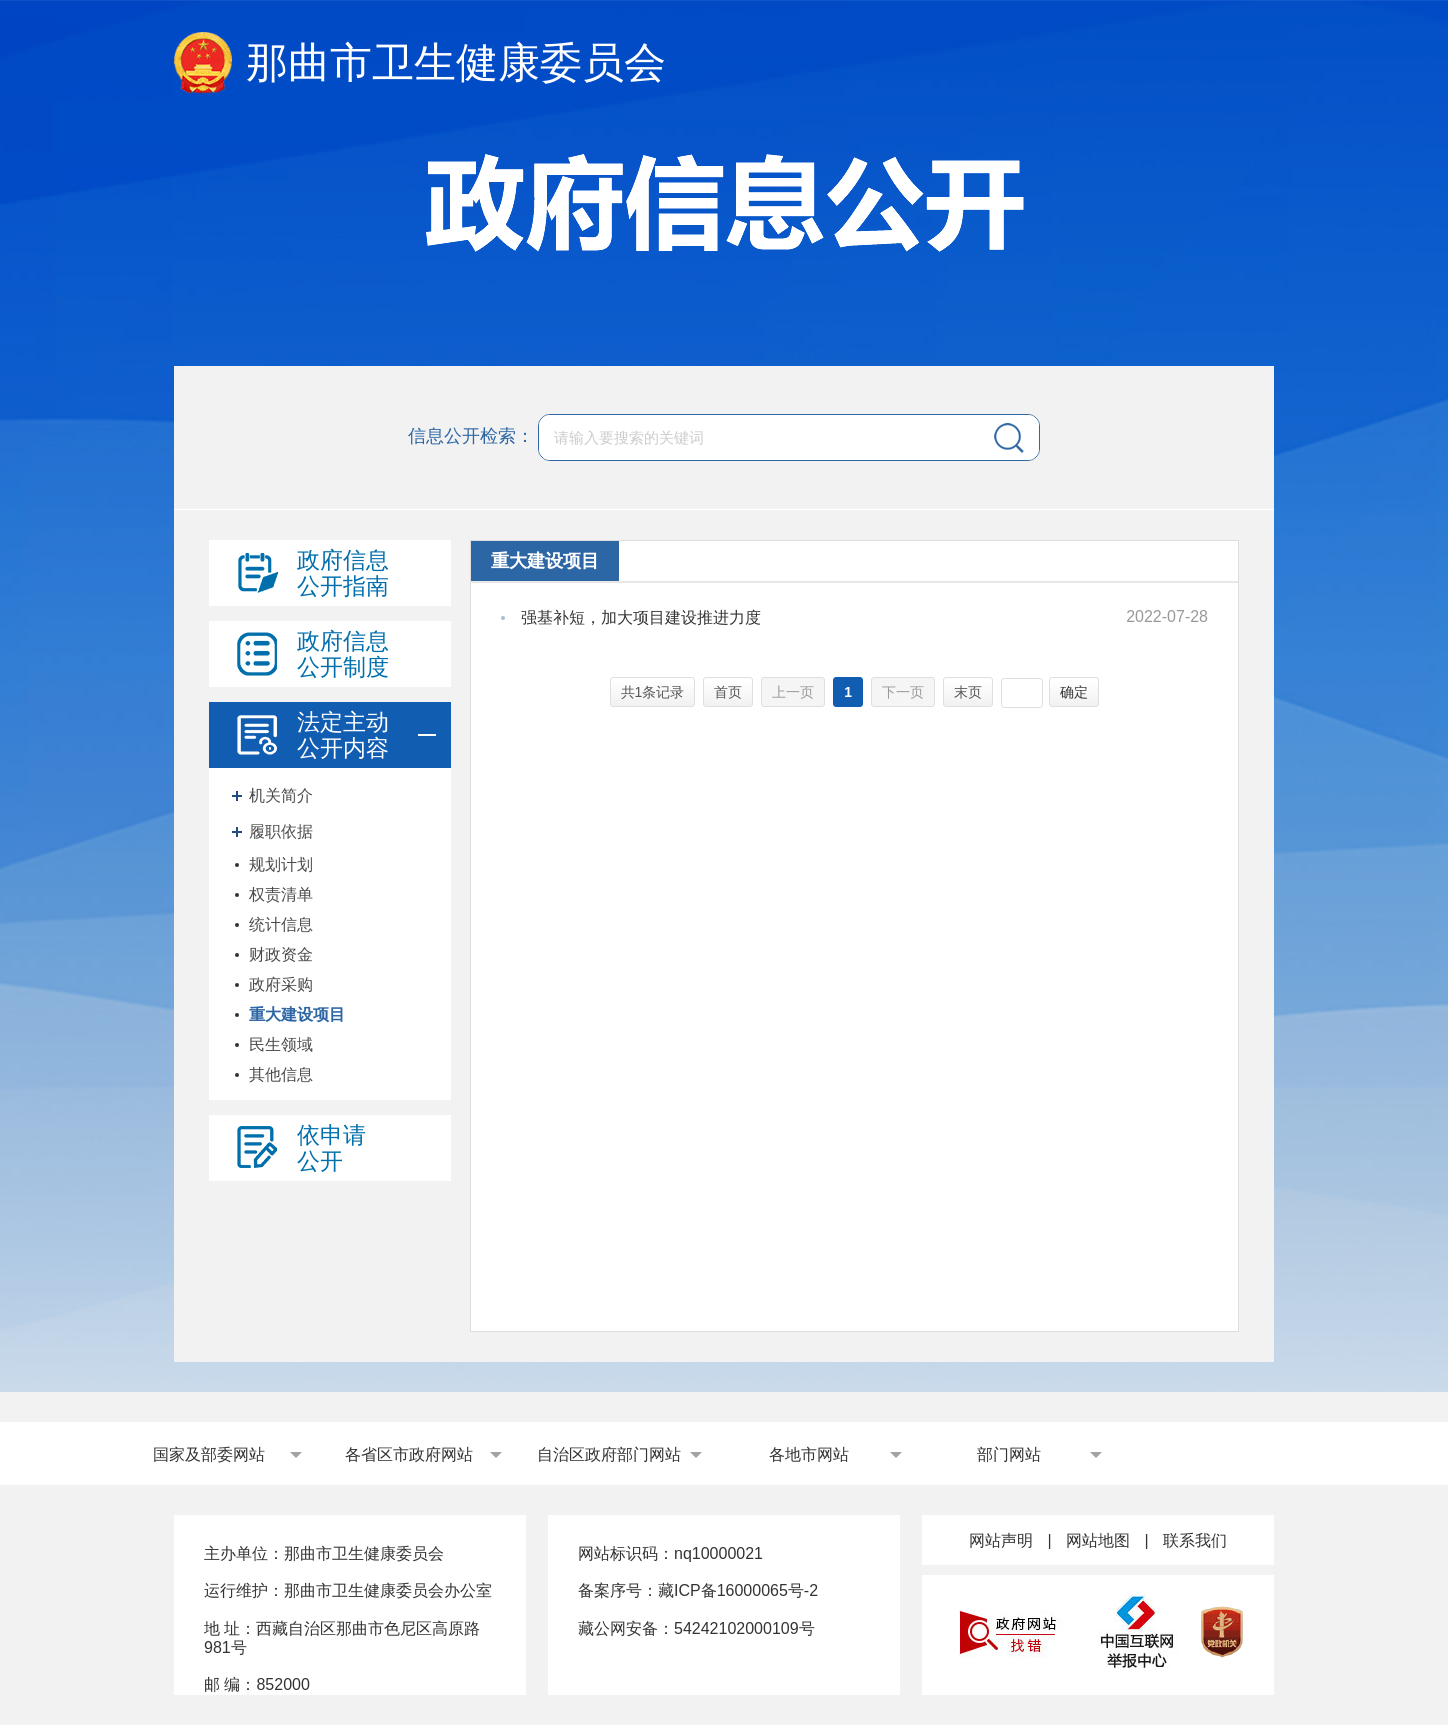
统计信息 (281, 924)
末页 (968, 692)
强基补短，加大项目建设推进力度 (641, 617)
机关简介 (281, 795)
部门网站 (1009, 1454)
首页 (728, 692)
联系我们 (1195, 1540)
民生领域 (281, 1044)
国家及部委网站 (209, 1454)
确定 (1074, 692)
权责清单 (281, 894)
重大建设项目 (297, 1014)
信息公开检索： (471, 436)
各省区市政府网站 (409, 1454)
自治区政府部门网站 (609, 1454)
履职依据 (281, 831)
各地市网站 (809, 1454)
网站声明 (1001, 1540)
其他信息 (281, 1074)
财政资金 (281, 954)
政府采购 (281, 984)
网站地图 (1098, 1540)
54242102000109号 (744, 1628)
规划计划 (281, 864)
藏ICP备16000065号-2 (738, 1590)
